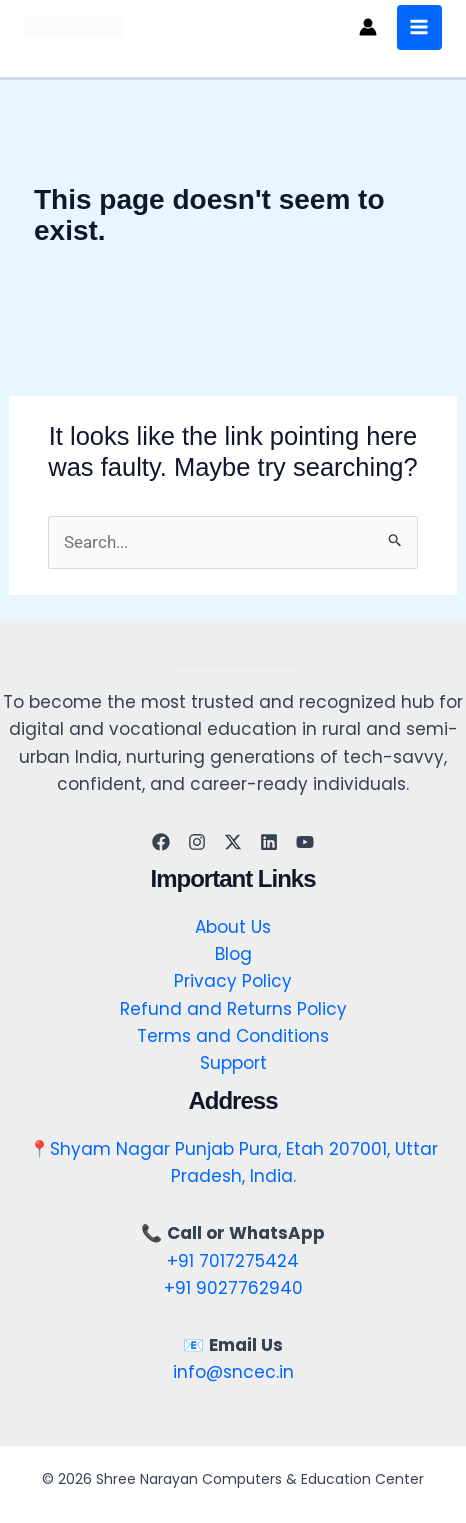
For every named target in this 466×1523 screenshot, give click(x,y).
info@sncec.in (233, 1372)
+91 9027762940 (233, 1288)
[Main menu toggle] (420, 28)
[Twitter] (233, 842)
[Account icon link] (368, 27)
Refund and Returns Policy (233, 1009)
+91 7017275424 (233, 1261)
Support (233, 1063)
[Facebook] (161, 842)
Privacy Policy (233, 981)
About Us (233, 927)
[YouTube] (305, 842)
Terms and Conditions (233, 1036)
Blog (233, 954)
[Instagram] (197, 842)
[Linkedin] (269, 842)
